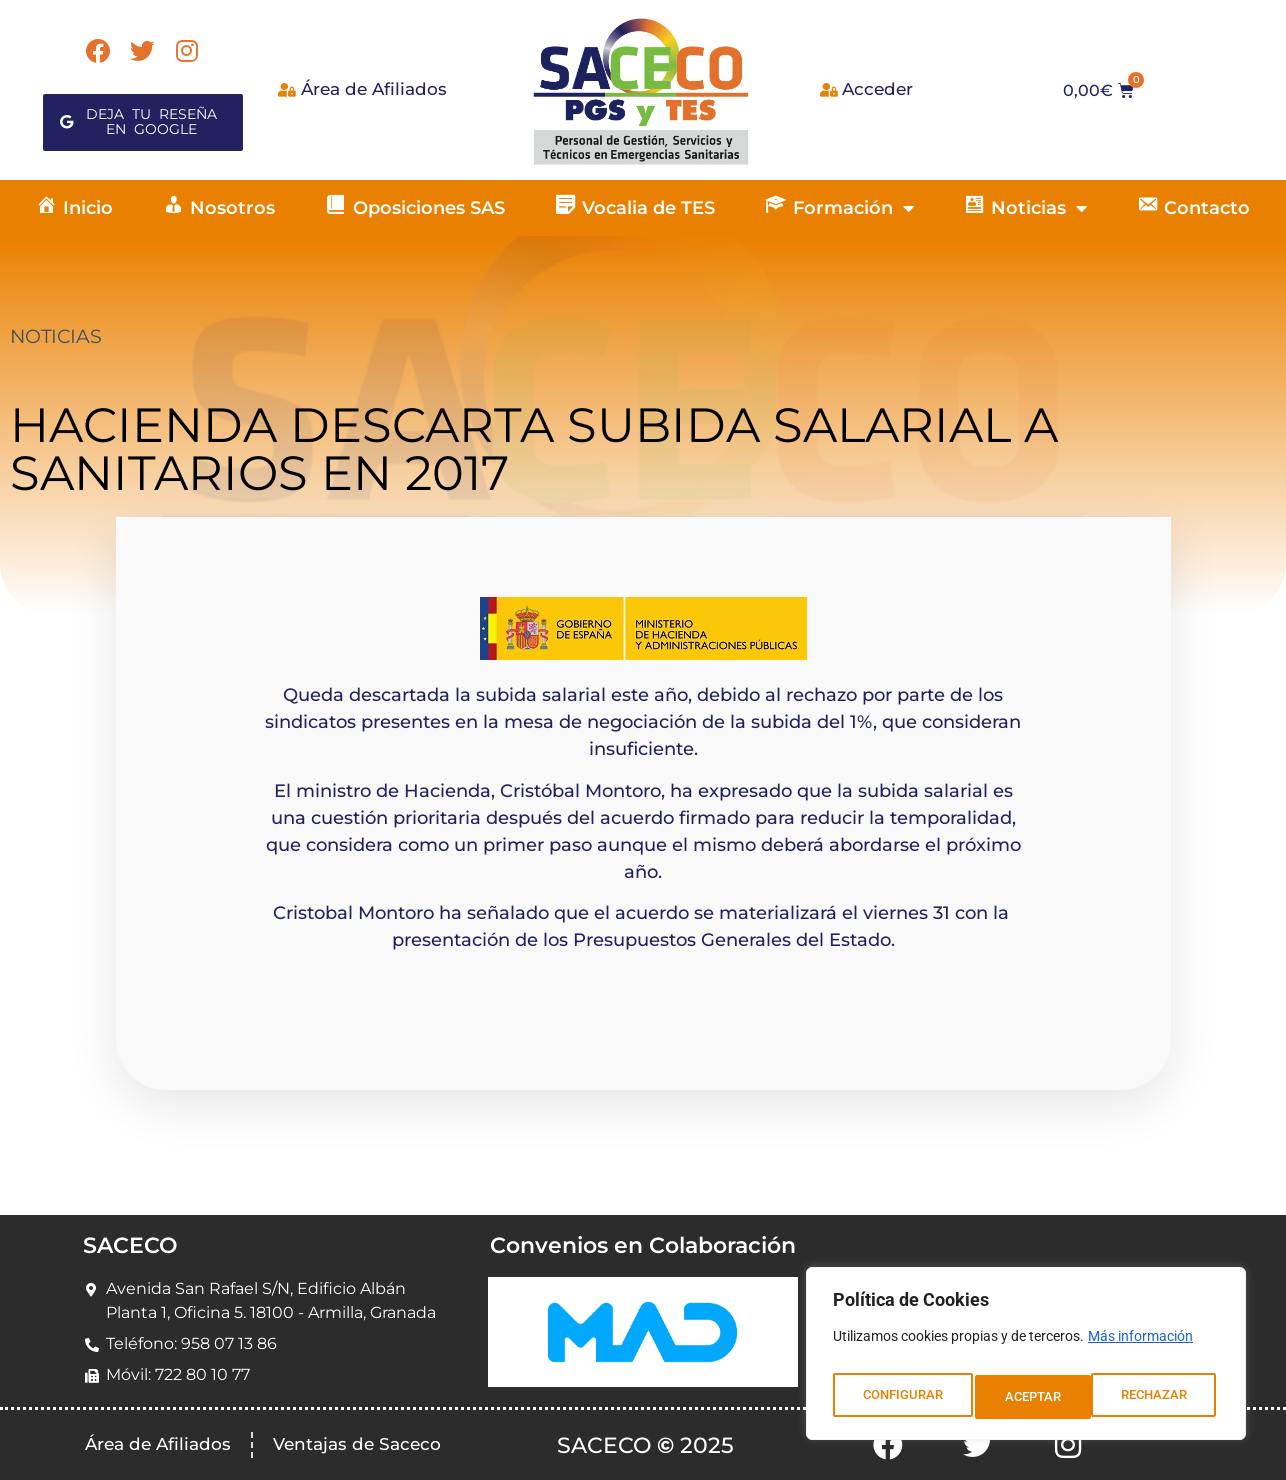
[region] (1026, 1359)
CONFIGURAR (901, 1397)
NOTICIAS (55, 336)
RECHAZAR (1038, 1397)
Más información (1140, 1347)
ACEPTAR (1163, 1397)
